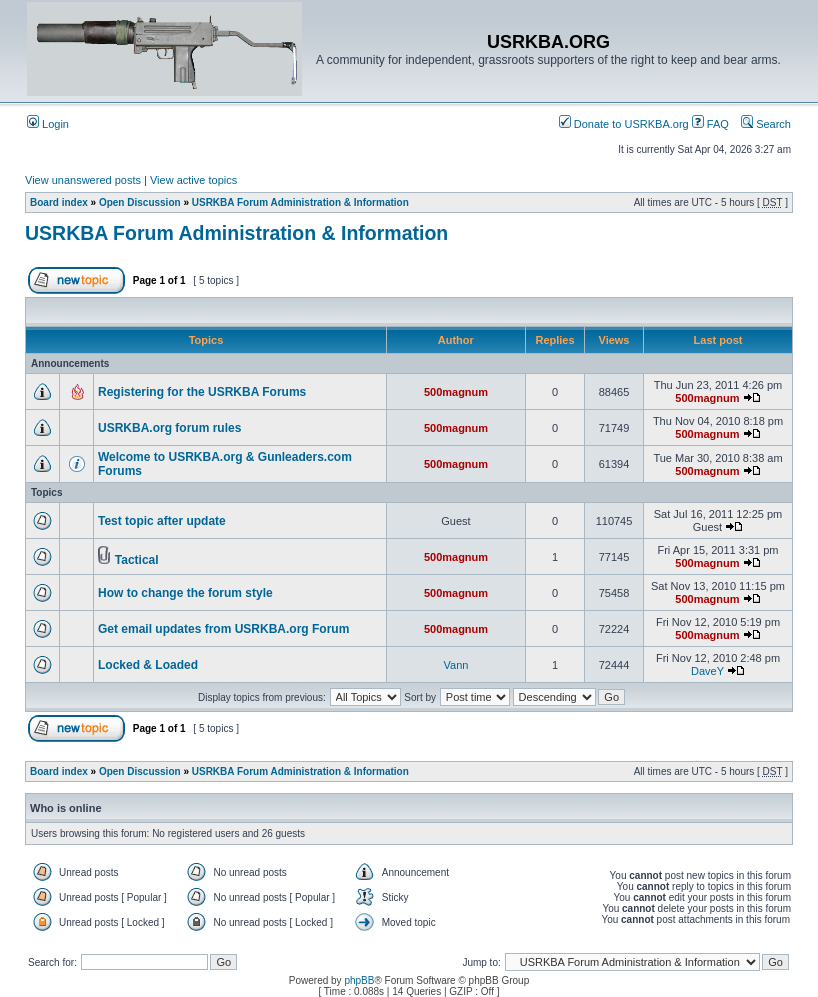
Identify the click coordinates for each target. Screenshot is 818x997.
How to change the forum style (185, 593)
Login (48, 124)
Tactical (137, 560)
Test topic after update (162, 521)
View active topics (193, 180)
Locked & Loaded (148, 665)
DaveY (707, 671)
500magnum (456, 392)
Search (766, 124)
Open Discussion (140, 202)
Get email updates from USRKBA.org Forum (223, 629)
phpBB (359, 980)
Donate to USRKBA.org (624, 124)
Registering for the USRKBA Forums (202, 392)
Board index (59, 202)
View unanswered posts (83, 180)
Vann (456, 665)
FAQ (710, 124)
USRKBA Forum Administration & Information (300, 202)
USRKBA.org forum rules (169, 428)
